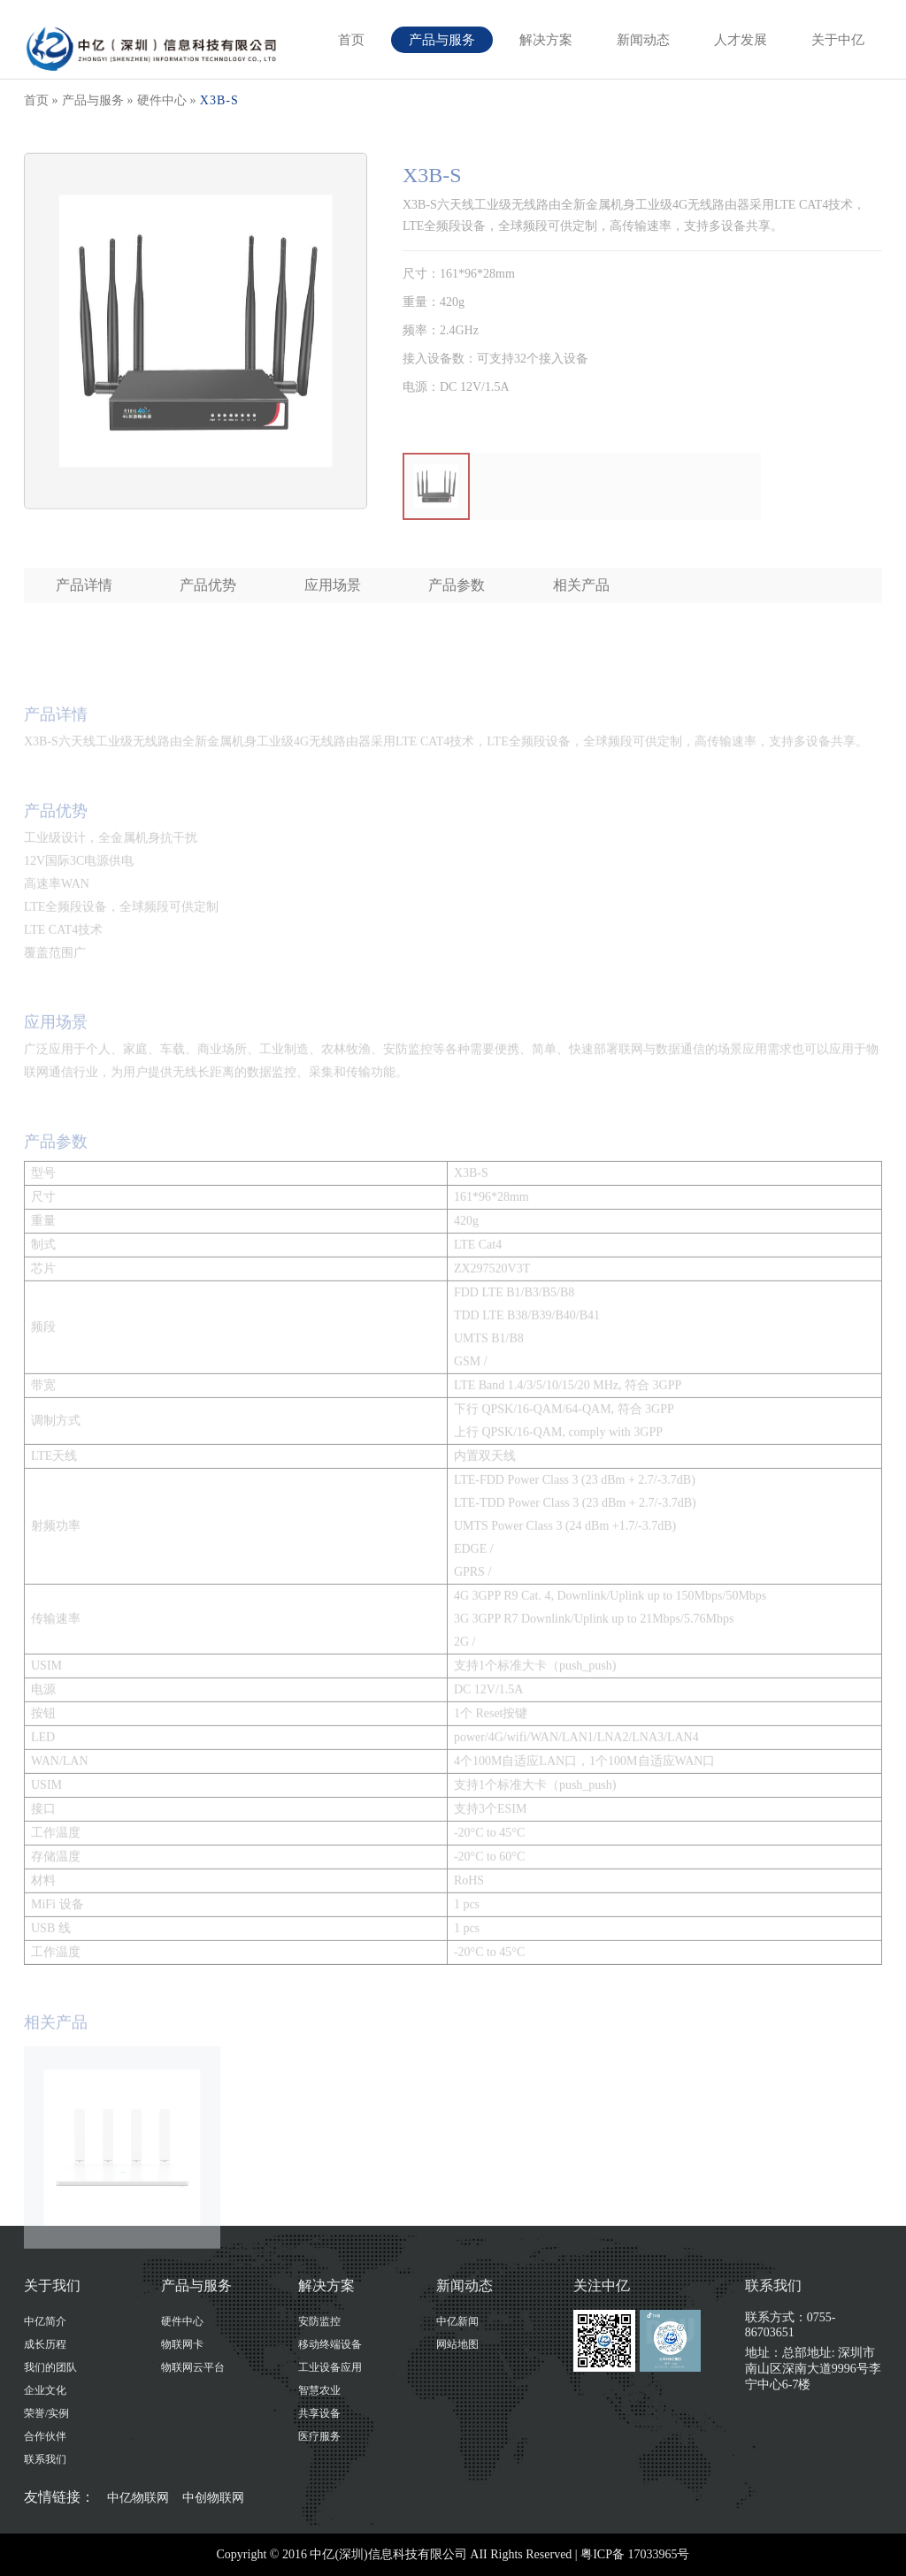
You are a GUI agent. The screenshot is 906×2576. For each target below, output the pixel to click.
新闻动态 (643, 40)
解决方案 (545, 40)
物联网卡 (182, 2344)
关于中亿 (837, 40)
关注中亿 (601, 2285)
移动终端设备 (330, 2344)
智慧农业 (319, 2390)
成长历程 (45, 2344)
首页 (351, 40)
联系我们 (45, 2459)
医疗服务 (319, 2436)
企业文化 (45, 2390)
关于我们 (52, 2285)
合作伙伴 (45, 2436)
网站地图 (457, 2344)
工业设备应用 (330, 2367)
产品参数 (456, 584)
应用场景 (332, 584)
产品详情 (84, 584)
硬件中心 (182, 2321)
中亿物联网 (138, 2497)
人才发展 (740, 40)
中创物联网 (213, 2497)
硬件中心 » (166, 100)
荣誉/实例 (46, 2413)
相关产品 (581, 584)
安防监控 (319, 2321)
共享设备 (319, 2413)
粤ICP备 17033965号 (634, 2554)
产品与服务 (442, 40)
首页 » (41, 100)
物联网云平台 (193, 2367)
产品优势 (208, 584)
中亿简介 (45, 2321)
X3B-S (219, 100)
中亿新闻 (457, 2321)
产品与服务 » (98, 100)
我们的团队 (50, 2367)
